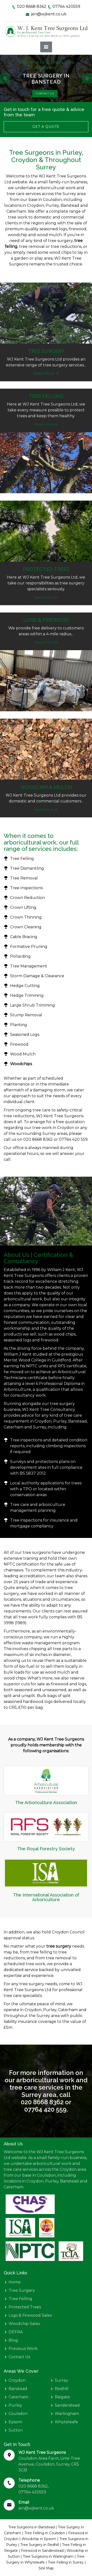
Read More (46, 373)
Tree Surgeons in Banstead (31, 2527)
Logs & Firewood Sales (30, 2315)
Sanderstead (67, 2405)
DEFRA (16, 2332)
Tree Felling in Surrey (66, 2562)
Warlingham (67, 2413)
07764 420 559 (45, 2109)
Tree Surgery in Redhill (39, 2545)
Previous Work (23, 2348)
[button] (5, 78)
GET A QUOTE (46, 126)
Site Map (46, 2568)
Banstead (18, 2388)
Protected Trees (25, 2307)
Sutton (16, 2430)
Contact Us (45, 93)
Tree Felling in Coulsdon (44, 2533)
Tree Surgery (22, 2290)
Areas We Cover (21, 2371)
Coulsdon (18, 2413)
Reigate (62, 2397)
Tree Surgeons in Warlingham (48, 2556)
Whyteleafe (66, 2422)
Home (15, 2282)
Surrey (61, 2380)
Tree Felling (20, 2298)
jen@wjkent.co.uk (36, 2508)
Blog (13, 2340)
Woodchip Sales (24, 2323)
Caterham (18, 2397)
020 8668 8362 (42, 2102)
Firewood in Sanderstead (42, 2550)
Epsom (15, 2422)
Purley (15, 2405)
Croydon (17, 2380)
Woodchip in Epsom (39, 2539)
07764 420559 (32, 2492)
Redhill (62, 2388)
